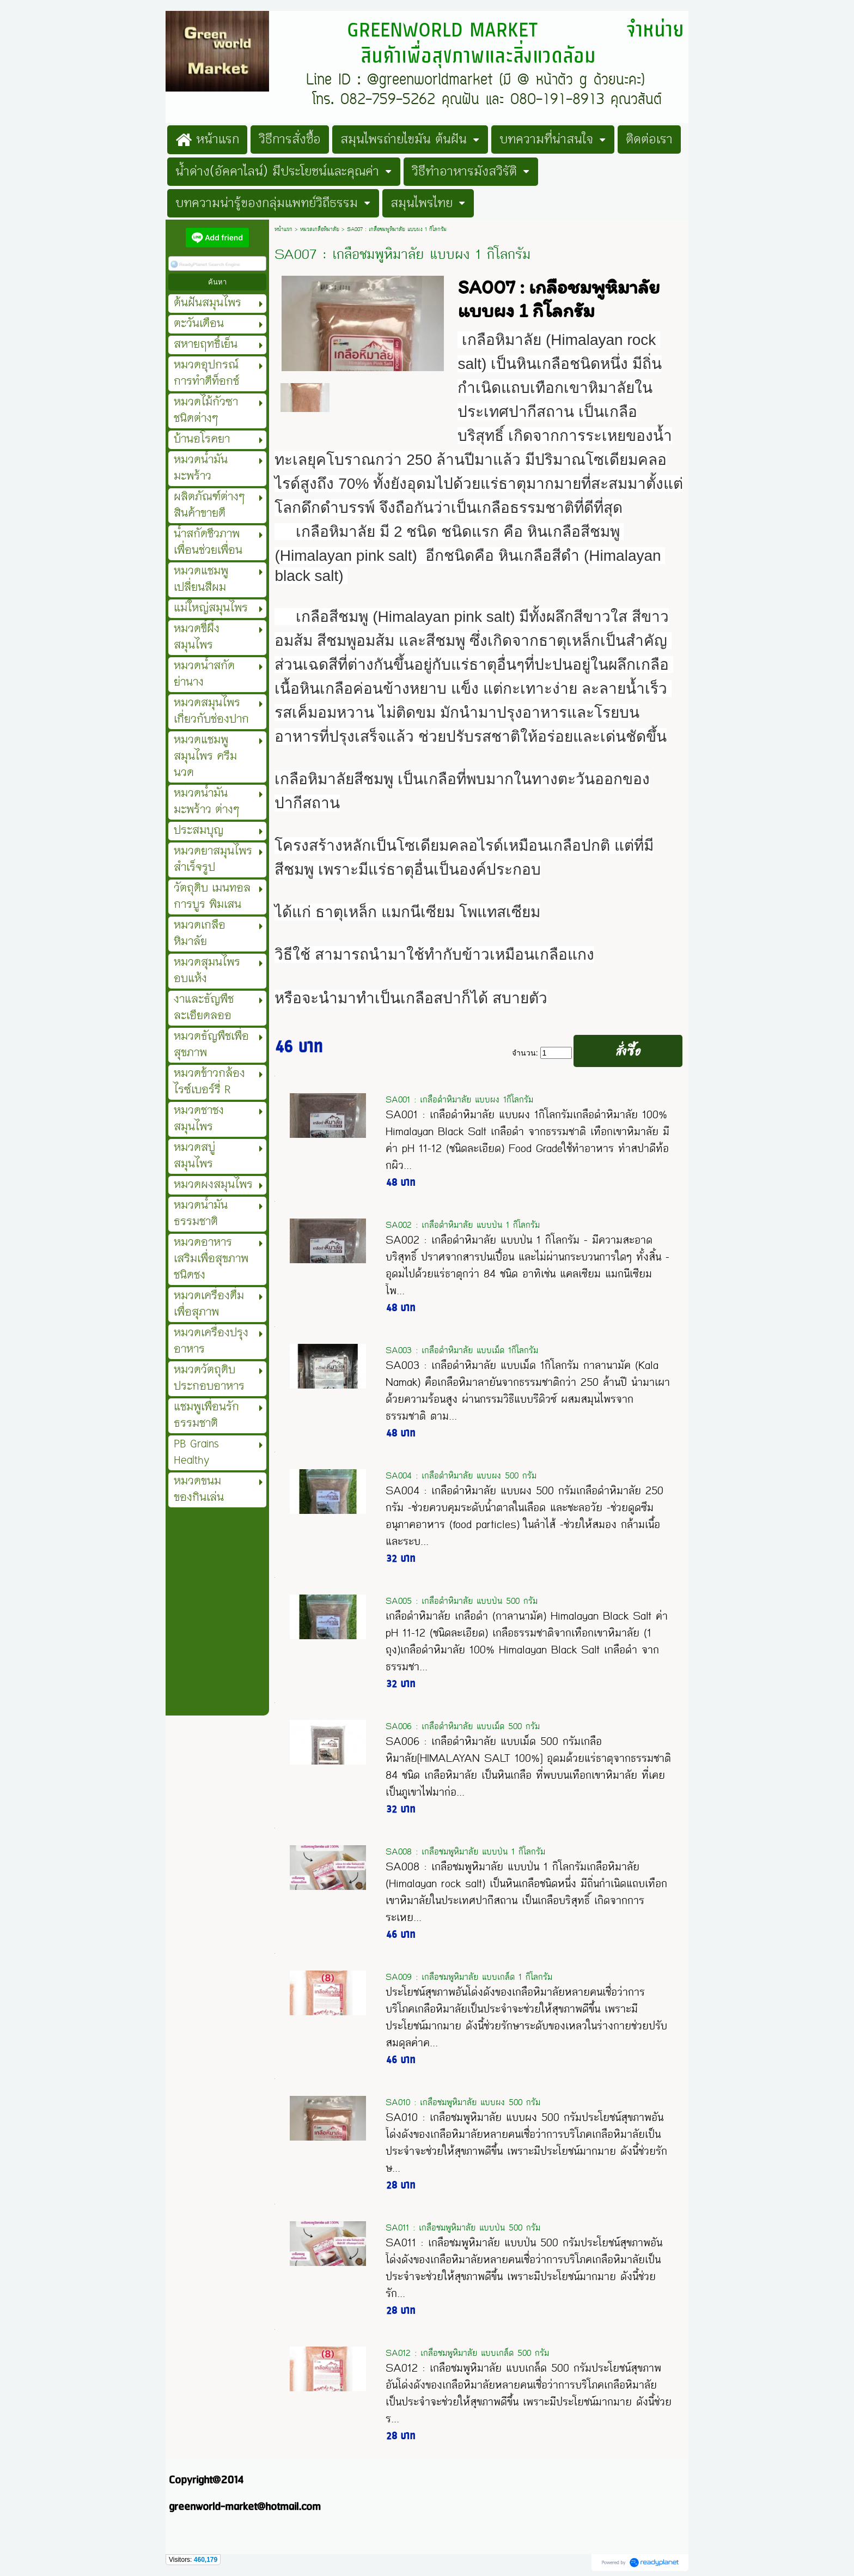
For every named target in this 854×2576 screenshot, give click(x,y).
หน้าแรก (283, 229)
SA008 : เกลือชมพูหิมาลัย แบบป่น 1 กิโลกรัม (465, 1851)
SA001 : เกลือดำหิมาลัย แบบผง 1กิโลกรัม (459, 1099)
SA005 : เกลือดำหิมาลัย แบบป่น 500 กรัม (462, 1601)
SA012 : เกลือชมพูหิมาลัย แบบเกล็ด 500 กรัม (467, 2353)
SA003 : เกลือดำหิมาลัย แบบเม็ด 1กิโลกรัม (462, 1350)
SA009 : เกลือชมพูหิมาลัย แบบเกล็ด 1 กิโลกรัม (469, 1977)
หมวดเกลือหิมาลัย (319, 229)
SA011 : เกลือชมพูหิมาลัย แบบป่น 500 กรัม (463, 2227)
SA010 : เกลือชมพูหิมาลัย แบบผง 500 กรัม (463, 2102)
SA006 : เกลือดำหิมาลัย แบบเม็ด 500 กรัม (463, 1726)
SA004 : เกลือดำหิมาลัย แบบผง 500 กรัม (461, 1475)
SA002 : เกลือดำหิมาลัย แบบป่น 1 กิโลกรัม (463, 1225)
